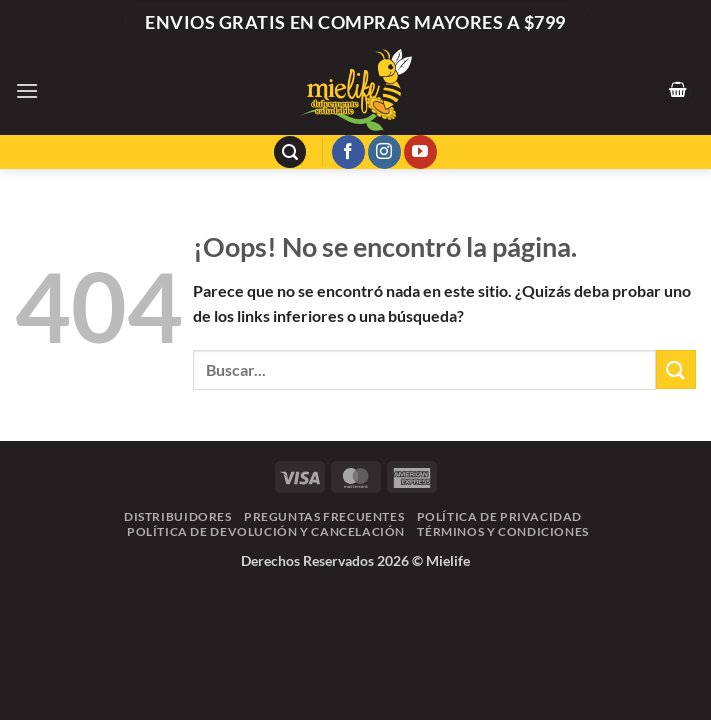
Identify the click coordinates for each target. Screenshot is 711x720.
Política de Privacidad (499, 516)
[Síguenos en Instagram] (384, 152)
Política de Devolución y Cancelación (266, 531)
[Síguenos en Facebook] (348, 152)
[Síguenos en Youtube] (420, 152)
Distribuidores (178, 516)
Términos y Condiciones (502, 531)
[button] (27, 90)
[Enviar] (676, 369)
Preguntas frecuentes (324, 516)
